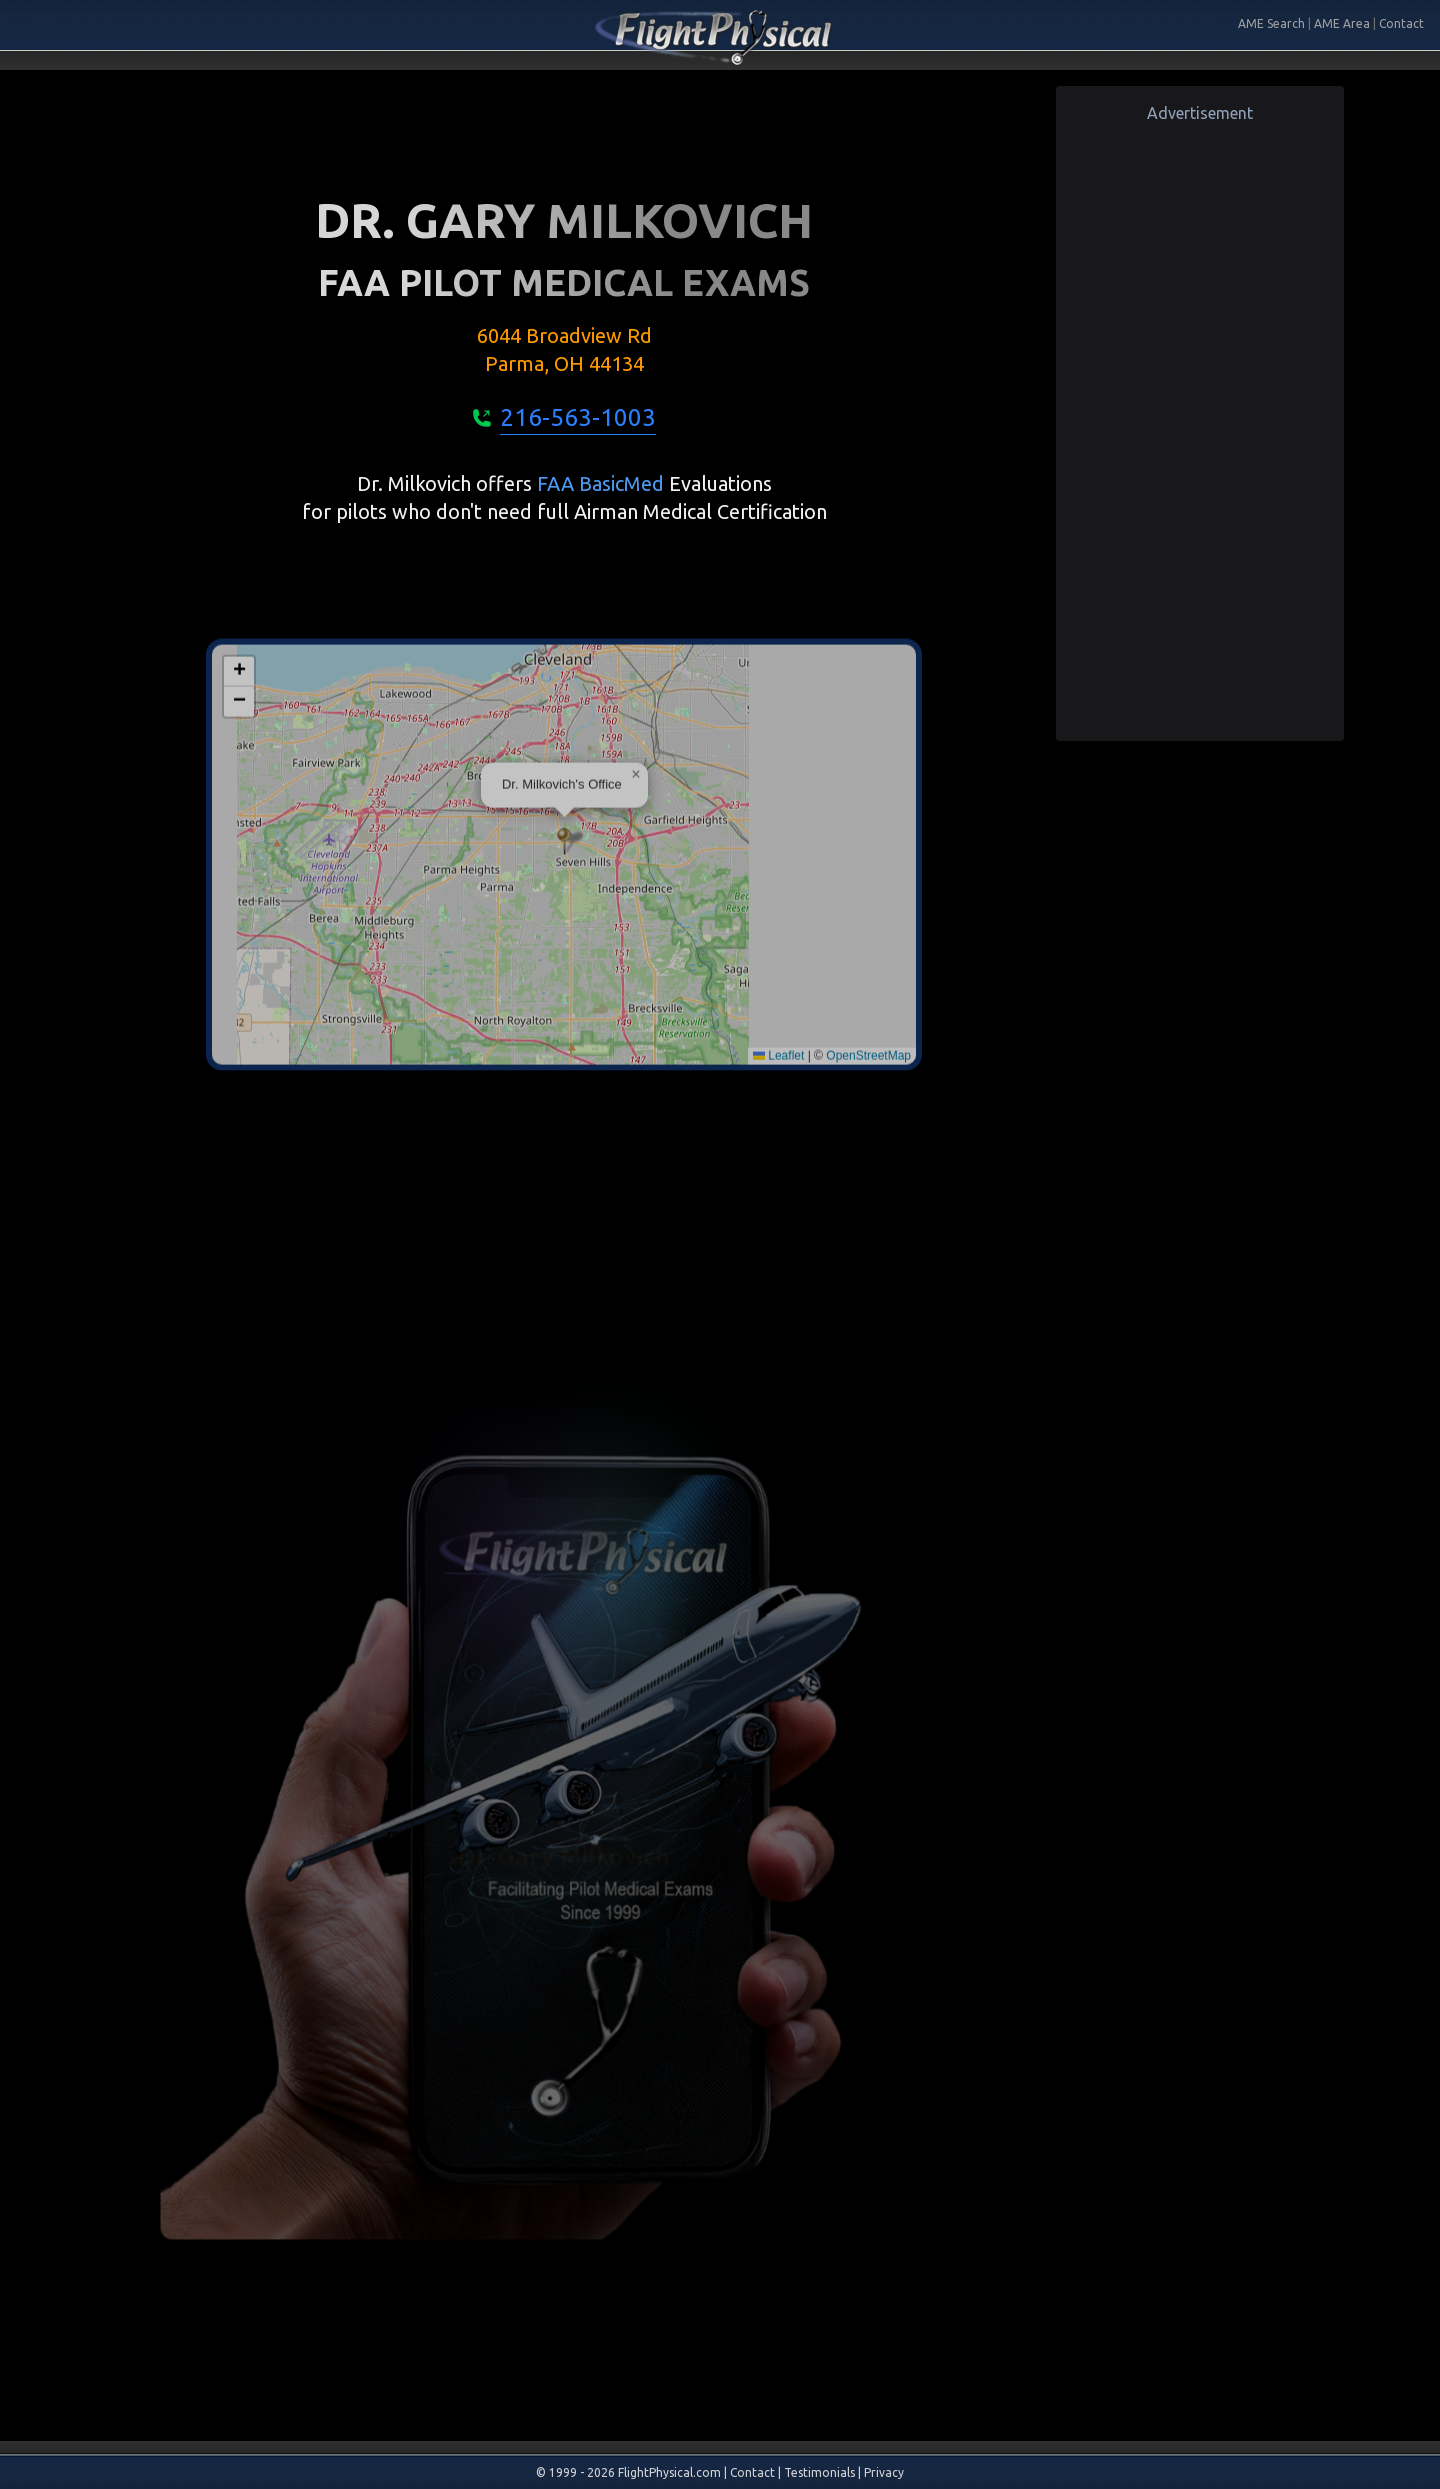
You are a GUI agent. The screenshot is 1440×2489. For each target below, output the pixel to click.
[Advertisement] (1200, 425)
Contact (1401, 23)
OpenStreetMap (868, 1197)
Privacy (884, 2472)
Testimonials (819, 2472)
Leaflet (778, 1197)
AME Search (1271, 23)
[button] (564, 982)
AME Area (1342, 23)
